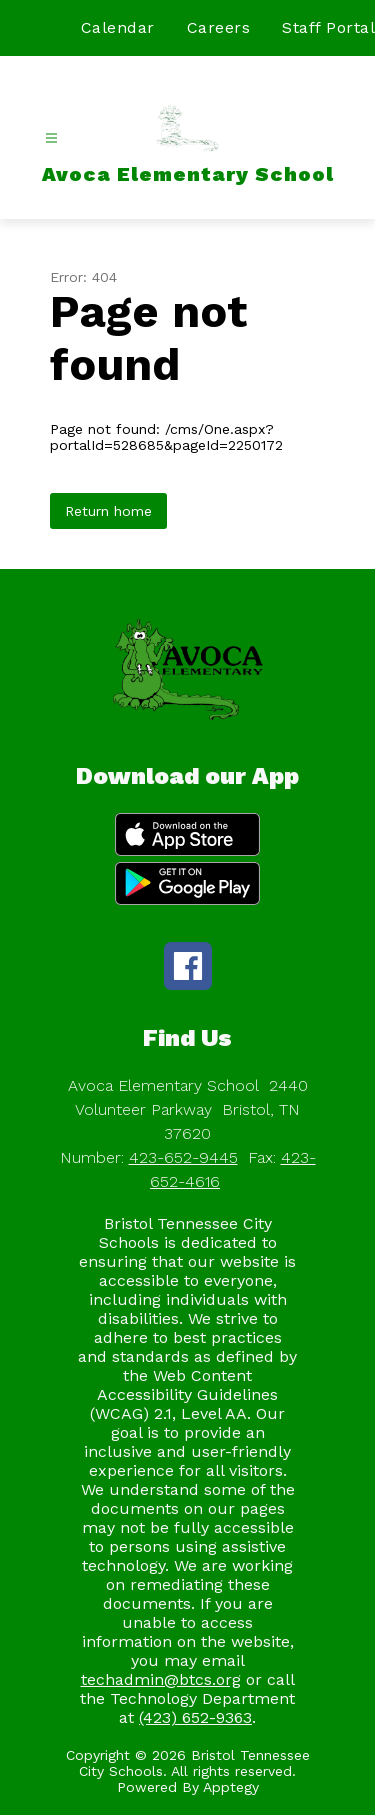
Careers (219, 27)
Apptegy (231, 1787)
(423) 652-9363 (195, 1717)
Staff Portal (328, 27)
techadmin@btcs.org (161, 1679)
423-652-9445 (183, 1157)
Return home (108, 511)
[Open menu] (51, 138)
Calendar (118, 27)
